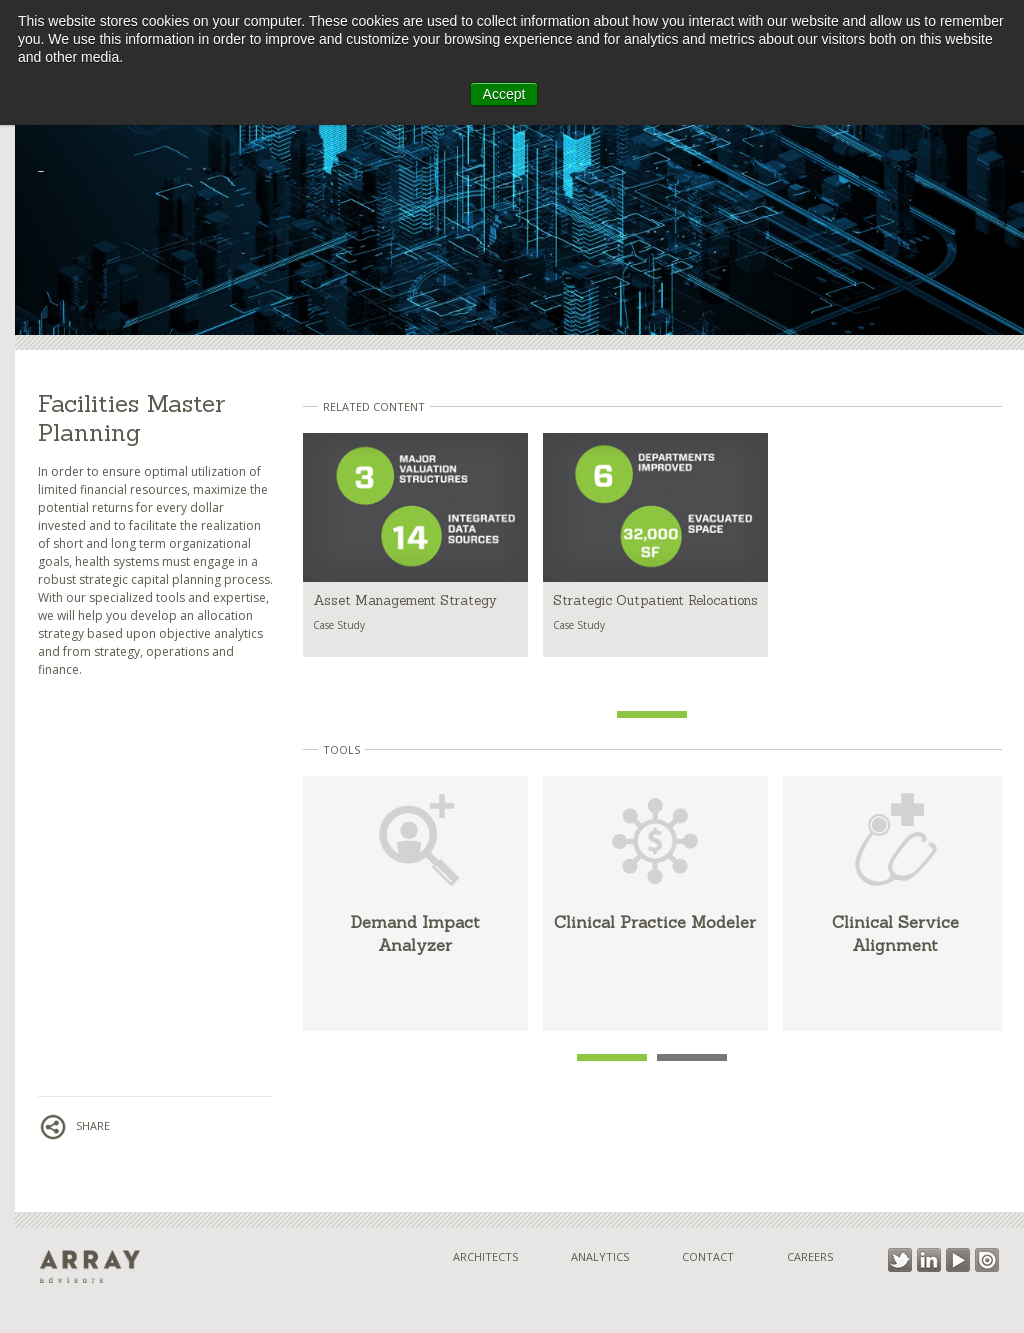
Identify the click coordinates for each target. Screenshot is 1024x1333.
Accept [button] (504, 94)
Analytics (600, 1256)
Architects (485, 1256)
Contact (708, 1256)
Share (74, 1125)
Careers (810, 1256)
